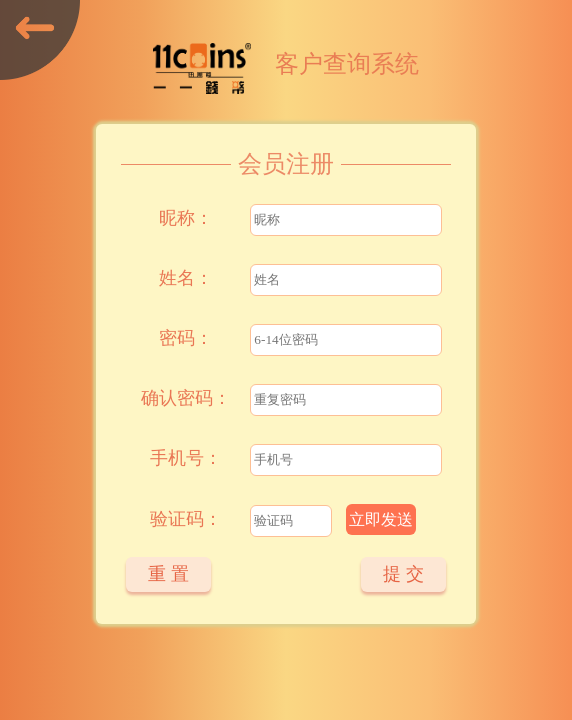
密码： (186, 338)
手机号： (186, 458)
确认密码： (186, 398)
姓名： (186, 278)
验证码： (186, 519)
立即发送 (381, 519)
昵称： (186, 218)
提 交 (403, 574)
